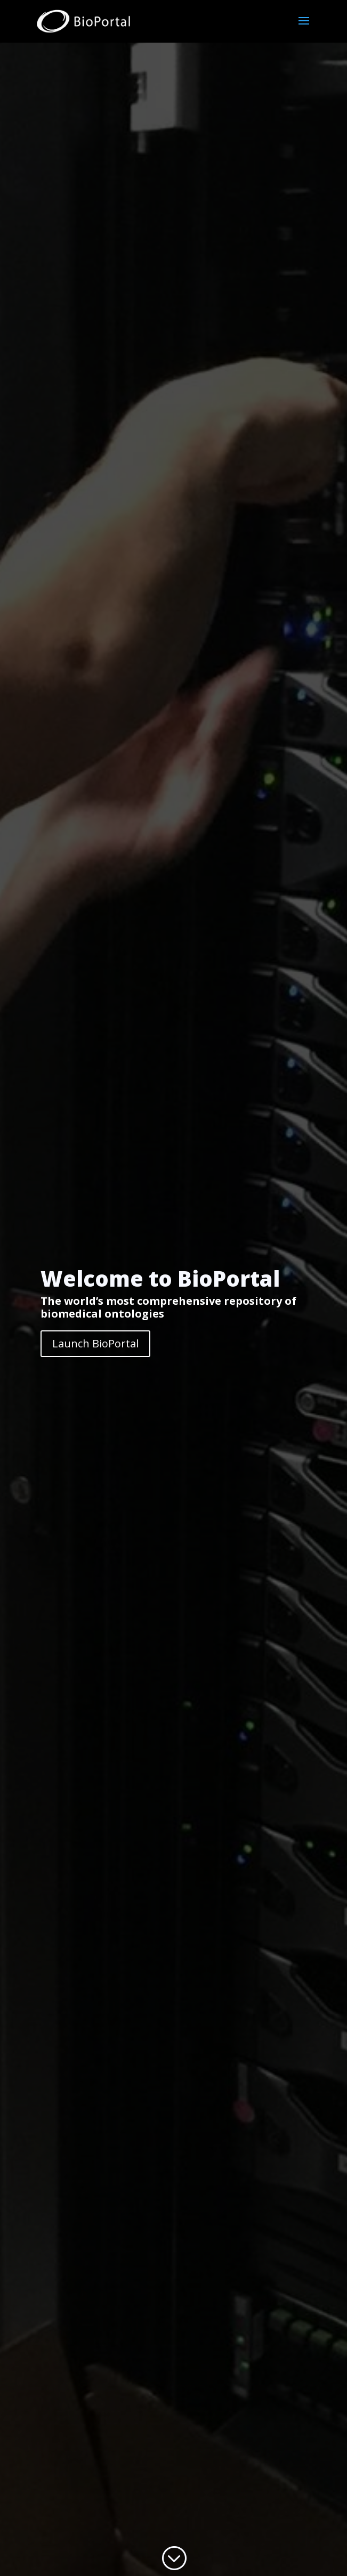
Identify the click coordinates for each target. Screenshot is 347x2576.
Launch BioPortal (95, 1343)
